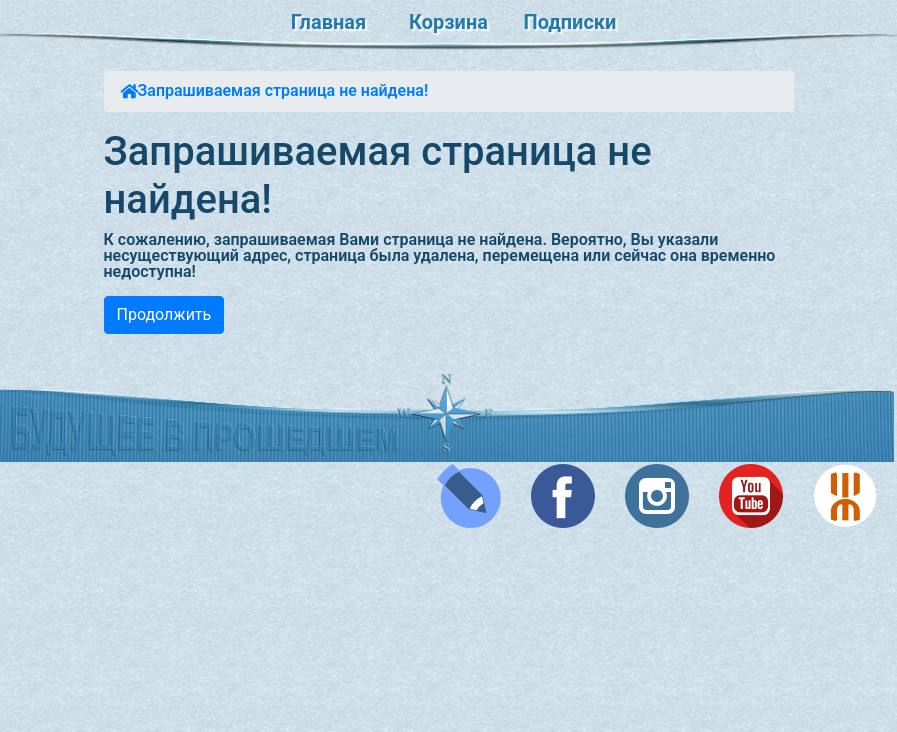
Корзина (448, 22)
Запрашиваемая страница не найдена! (283, 90)
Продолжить (164, 314)
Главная (328, 22)
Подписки (570, 22)
